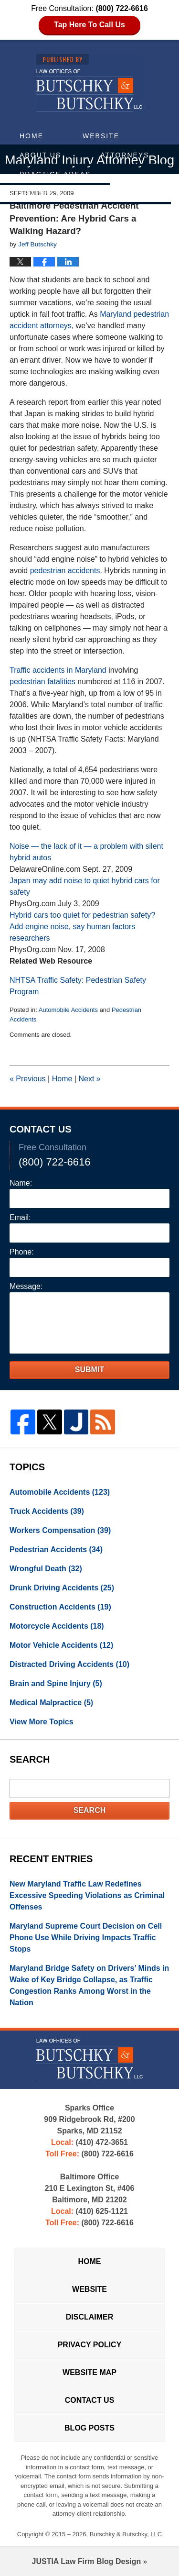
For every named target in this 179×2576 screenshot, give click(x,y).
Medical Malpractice (51, 1703)
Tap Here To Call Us (89, 25)
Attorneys (124, 155)
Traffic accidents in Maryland (58, 670)
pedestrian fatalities (42, 681)
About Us (40, 155)
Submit (89, 1370)
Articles (40, 193)
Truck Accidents (47, 1511)
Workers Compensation (60, 1530)
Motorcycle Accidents (57, 1626)
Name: (21, 1183)
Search (90, 1810)
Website (101, 136)
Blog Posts (89, 2428)
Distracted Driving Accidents (69, 1664)
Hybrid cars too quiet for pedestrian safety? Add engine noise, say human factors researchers (82, 926)
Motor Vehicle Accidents (61, 1645)
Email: (20, 1217)
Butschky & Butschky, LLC (126, 2534)
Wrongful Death (46, 1569)
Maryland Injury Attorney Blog (89, 83)
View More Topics (42, 1722)
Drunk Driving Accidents (62, 1588)
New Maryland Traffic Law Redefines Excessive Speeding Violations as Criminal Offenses (87, 1895)
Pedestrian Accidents (56, 1549)
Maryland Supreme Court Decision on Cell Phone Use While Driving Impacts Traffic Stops (86, 1937)
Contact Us (125, 193)
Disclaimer (90, 2317)
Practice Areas (55, 174)
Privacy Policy (90, 2345)
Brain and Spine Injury (56, 1683)
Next (89, 1079)
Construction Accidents (60, 1607)
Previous (28, 1079)
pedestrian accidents (65, 570)
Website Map (89, 2372)
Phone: (22, 1252)
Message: (26, 1286)
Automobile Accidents (68, 1009)
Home (31, 136)
